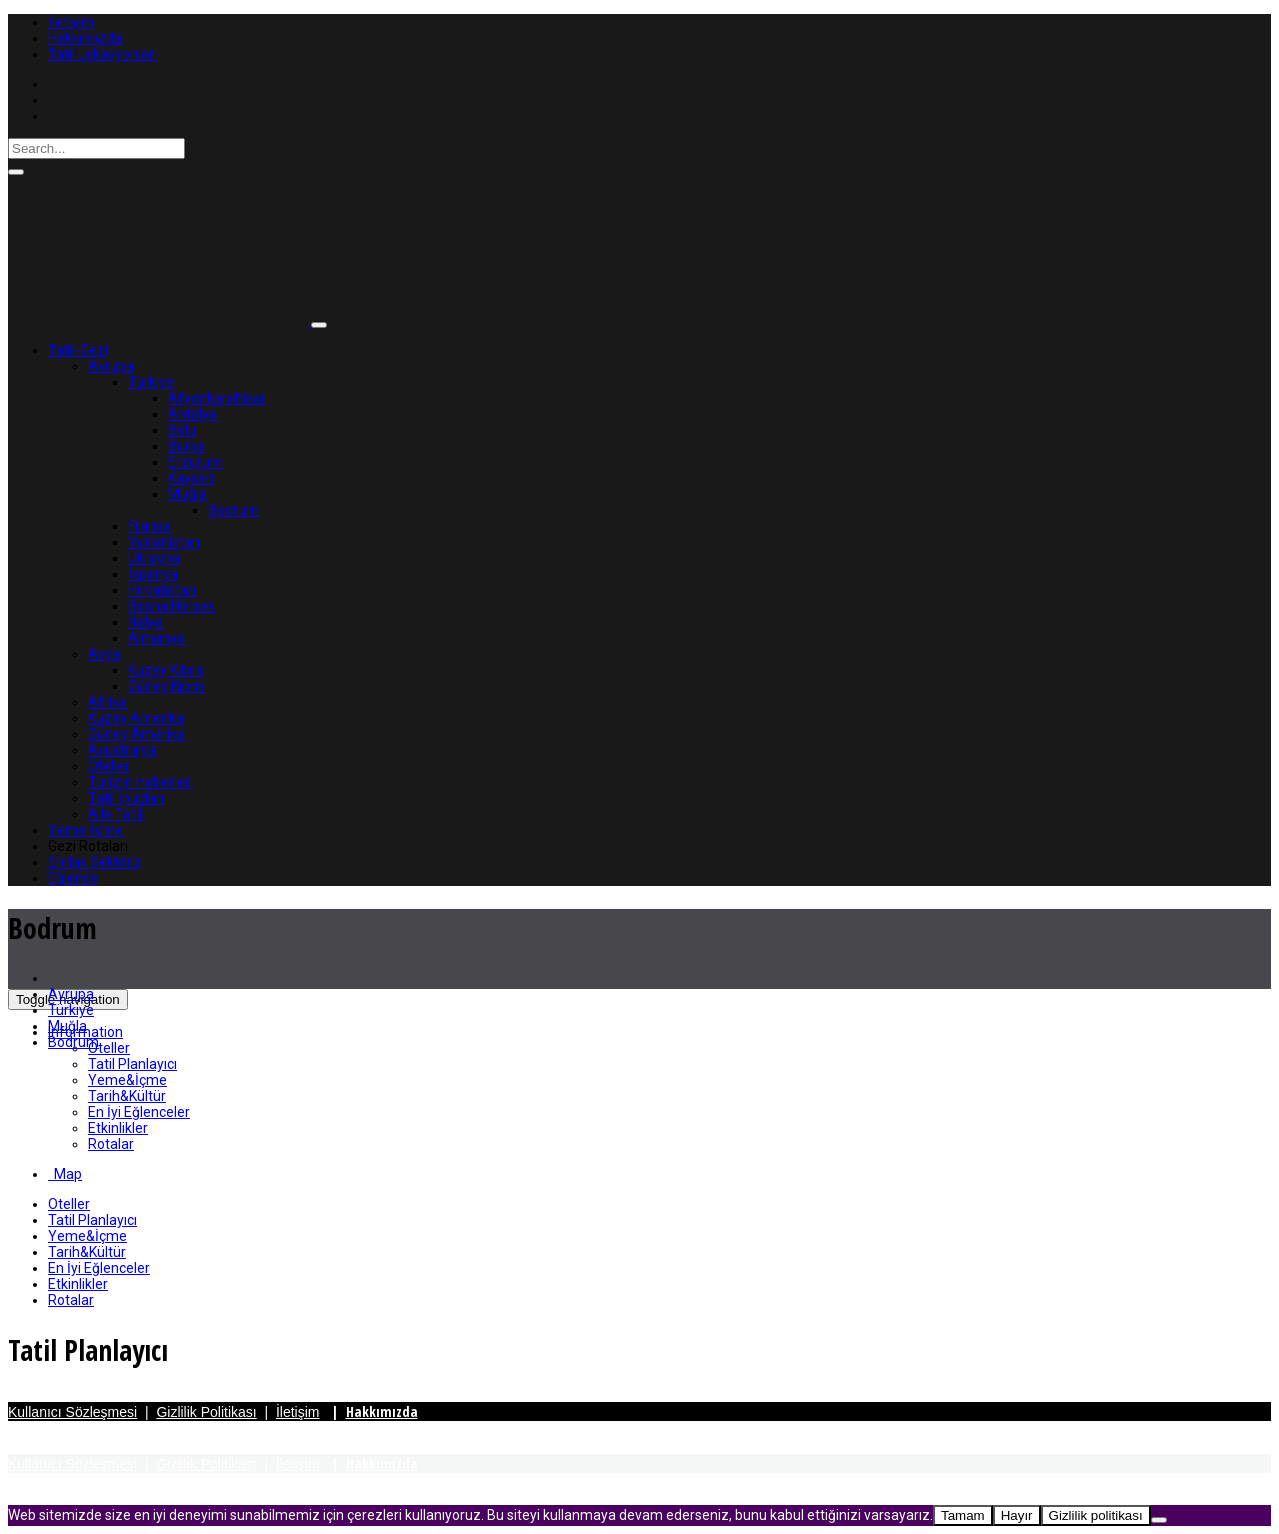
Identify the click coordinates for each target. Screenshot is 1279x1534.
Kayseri (191, 478)
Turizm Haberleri (140, 782)
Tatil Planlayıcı (132, 1064)
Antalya (192, 414)
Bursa (186, 446)
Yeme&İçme (127, 1080)
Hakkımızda (85, 38)
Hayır (1017, 1515)
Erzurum (195, 462)
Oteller (109, 766)
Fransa (149, 526)
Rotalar (111, 1144)
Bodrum (233, 510)
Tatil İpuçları (126, 798)
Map (65, 1174)
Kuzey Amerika (136, 718)
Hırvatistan (162, 590)
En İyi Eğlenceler (139, 1112)
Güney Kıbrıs (166, 686)
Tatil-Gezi (78, 350)
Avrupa (111, 366)
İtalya (145, 622)
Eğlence (73, 878)
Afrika (107, 702)
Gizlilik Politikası (206, 1412)
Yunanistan (164, 542)
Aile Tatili (116, 814)
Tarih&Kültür (127, 1096)
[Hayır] (1159, 1520)
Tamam (963, 1515)
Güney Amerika (136, 734)
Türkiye (151, 382)
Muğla (187, 494)
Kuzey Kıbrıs (166, 670)
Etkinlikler (118, 1128)
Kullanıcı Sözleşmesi (72, 1412)
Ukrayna (154, 558)
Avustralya (122, 750)
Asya (104, 654)
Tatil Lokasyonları (102, 54)
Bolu (182, 430)
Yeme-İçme (85, 830)
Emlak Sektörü (94, 862)
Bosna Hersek (171, 606)
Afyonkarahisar (217, 398)
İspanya (153, 574)
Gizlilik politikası (1096, 1515)
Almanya (156, 638)
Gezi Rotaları (88, 846)
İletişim (71, 22)
